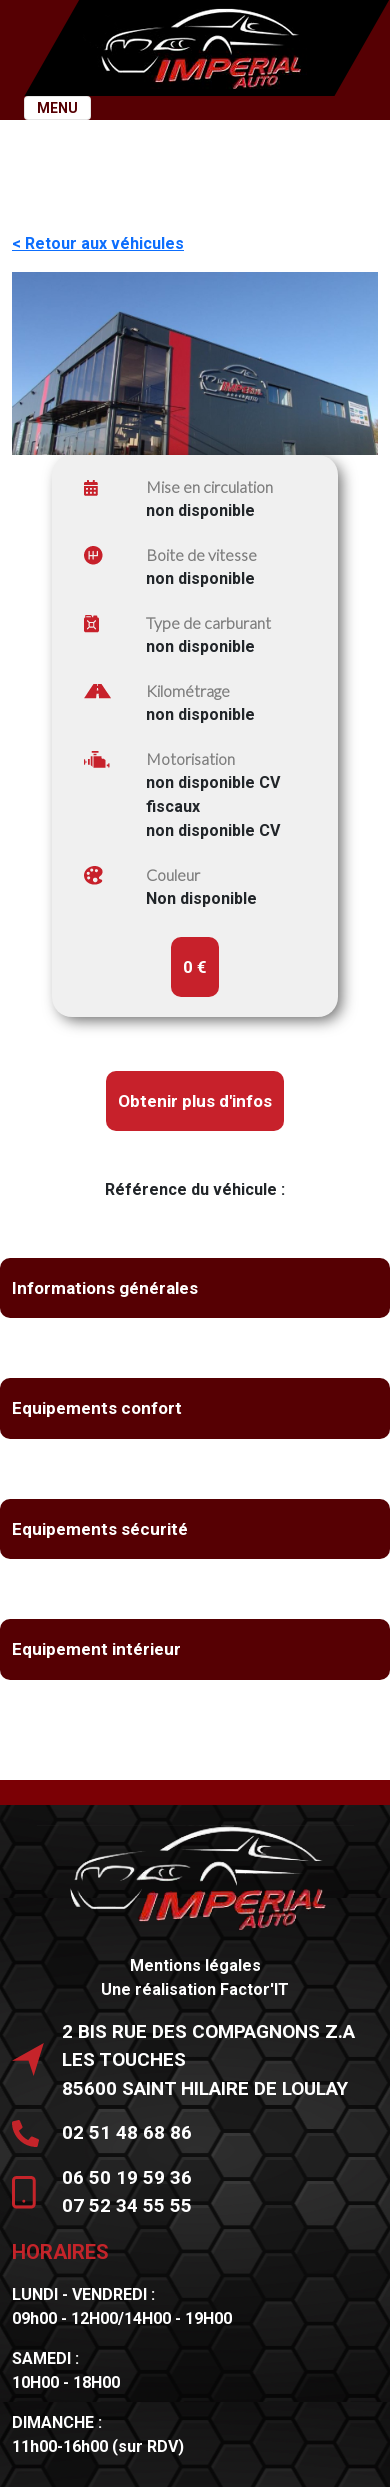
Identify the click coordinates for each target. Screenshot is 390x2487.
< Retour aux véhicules (98, 243)
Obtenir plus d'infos (195, 1101)
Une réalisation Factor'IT (195, 1989)
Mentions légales (195, 1965)
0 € (195, 967)
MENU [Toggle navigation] (57, 108)
